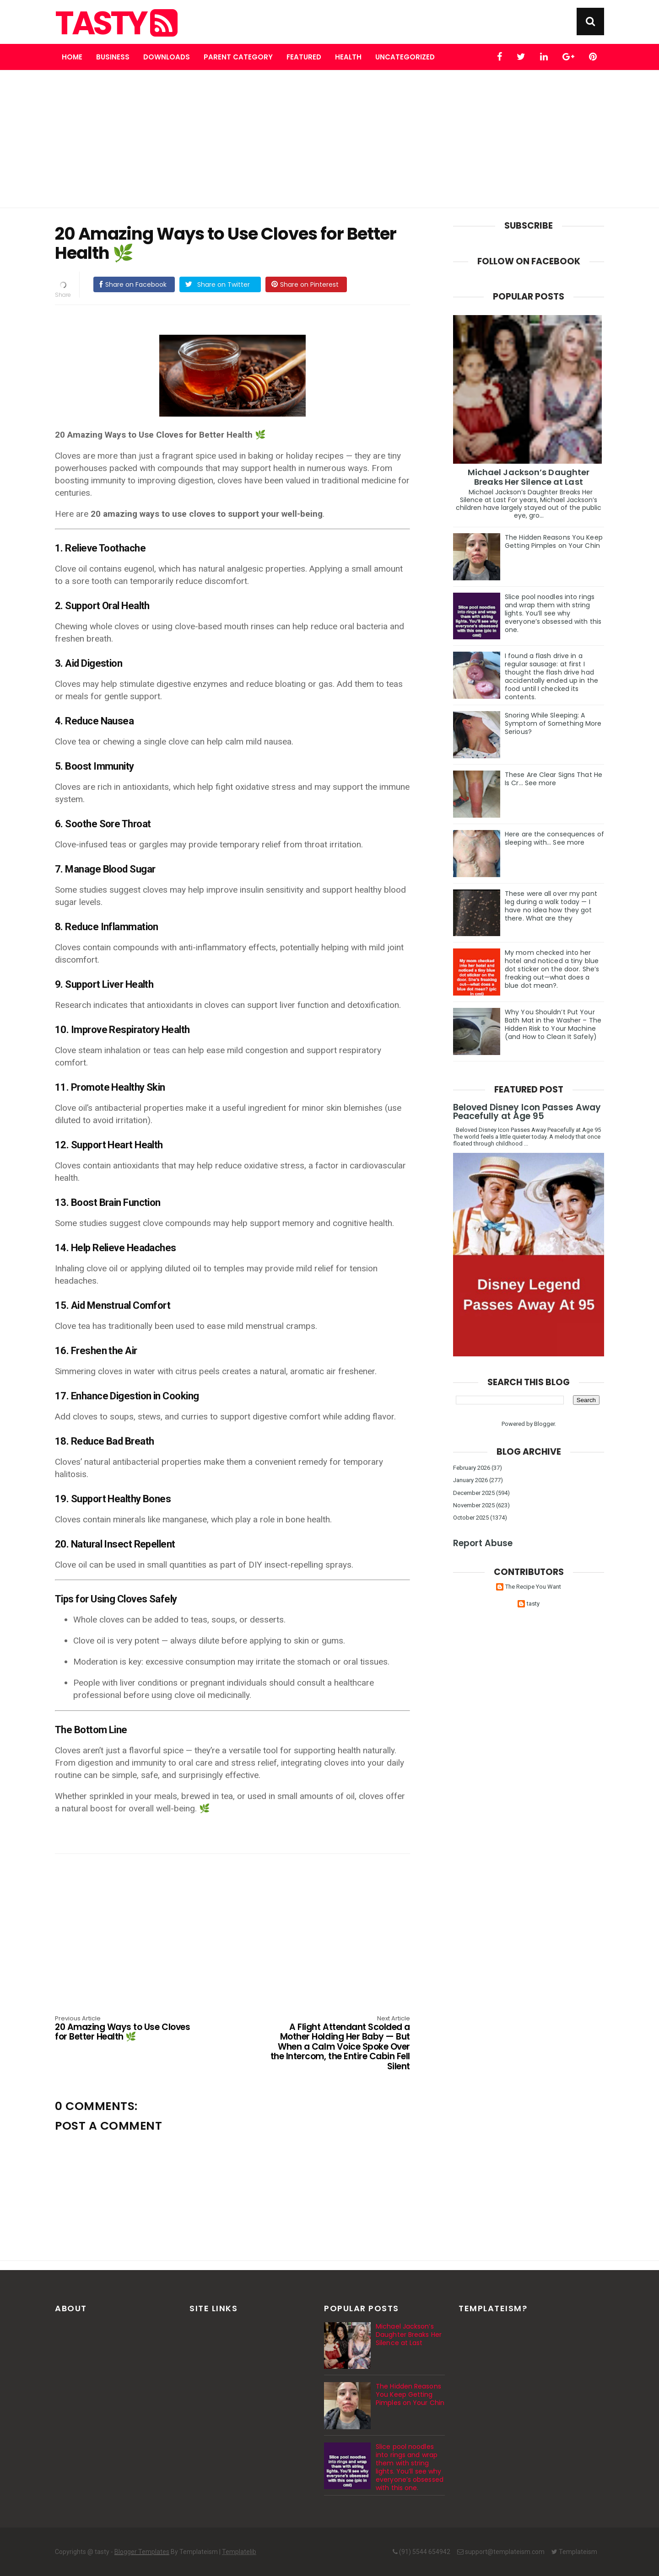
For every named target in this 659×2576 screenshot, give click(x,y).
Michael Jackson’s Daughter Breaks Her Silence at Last (529, 476)
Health (348, 57)
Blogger (544, 1423)
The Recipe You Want (533, 1586)
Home (72, 57)
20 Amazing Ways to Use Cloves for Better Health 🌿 (126, 2029)
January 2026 (470, 1480)
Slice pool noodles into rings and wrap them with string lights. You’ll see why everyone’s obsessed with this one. (553, 613)
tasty (115, 23)
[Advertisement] (329, 139)
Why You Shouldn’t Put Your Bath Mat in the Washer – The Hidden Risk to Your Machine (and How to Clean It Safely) (553, 1024)
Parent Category (238, 57)
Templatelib (239, 2551)
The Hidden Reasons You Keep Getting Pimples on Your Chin (554, 541)
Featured (303, 57)
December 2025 (474, 1492)
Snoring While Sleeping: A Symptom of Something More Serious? (553, 723)
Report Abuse (483, 1543)
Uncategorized (405, 57)
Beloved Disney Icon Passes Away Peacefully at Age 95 (527, 1111)
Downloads (166, 57)
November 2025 (474, 1505)
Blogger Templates (141, 2551)
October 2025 (471, 1517)
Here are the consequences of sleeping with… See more (554, 838)
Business (113, 57)
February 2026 (471, 1467)
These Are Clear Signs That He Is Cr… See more (553, 778)
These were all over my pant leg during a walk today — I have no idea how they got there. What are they (551, 906)
